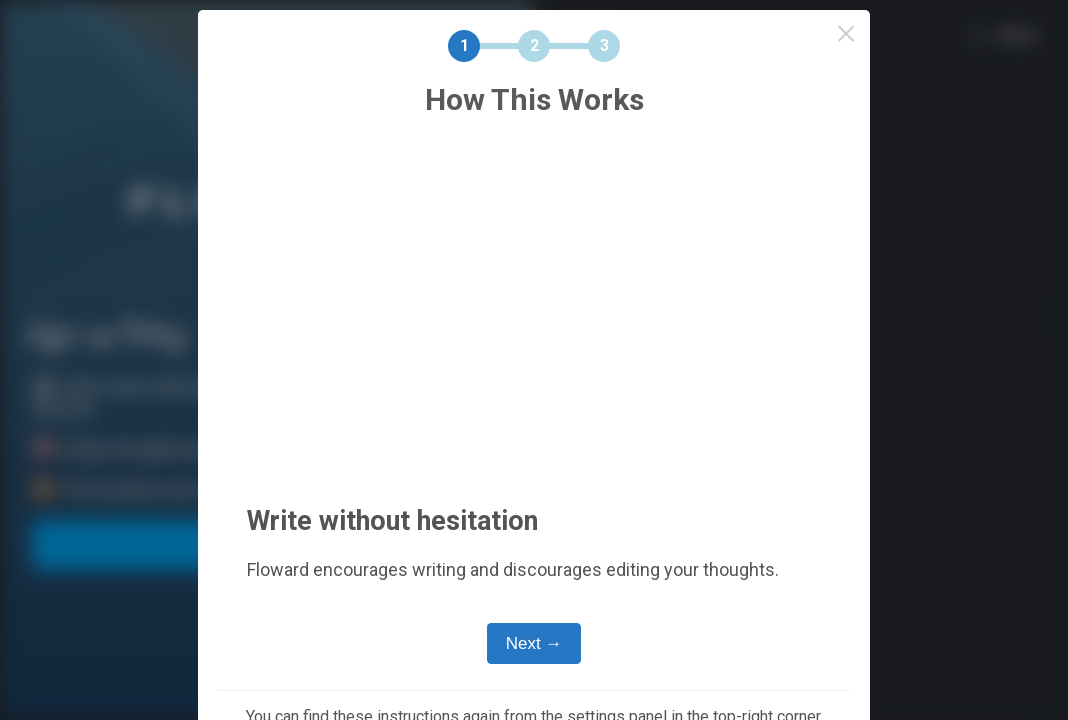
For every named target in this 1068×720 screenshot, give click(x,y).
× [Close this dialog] (846, 33)
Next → (534, 643)
